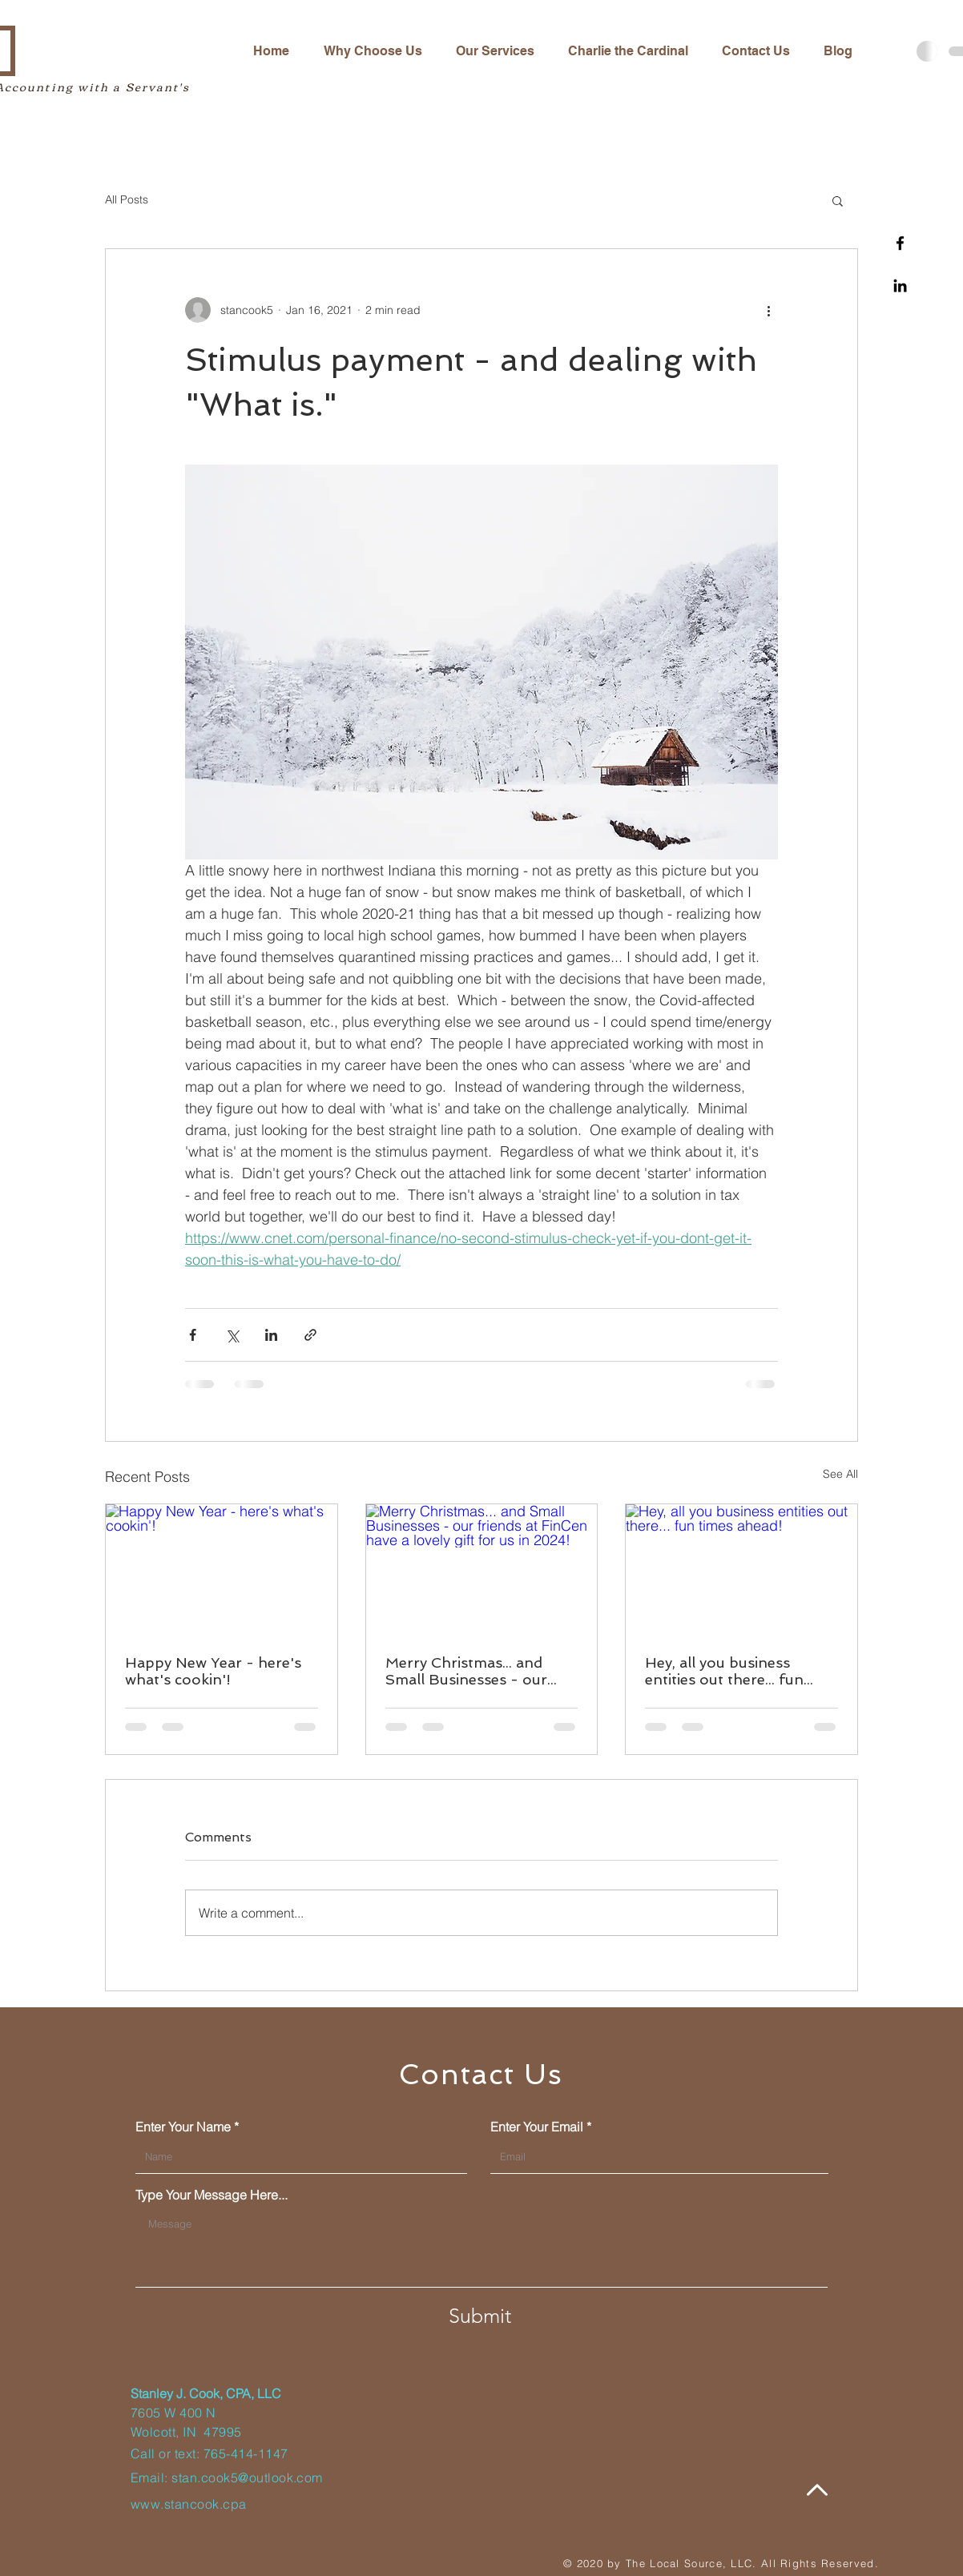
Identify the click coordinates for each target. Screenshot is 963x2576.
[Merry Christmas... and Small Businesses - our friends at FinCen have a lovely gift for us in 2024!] (482, 1569)
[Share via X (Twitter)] (232, 1334)
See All (840, 1474)
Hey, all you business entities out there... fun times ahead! (724, 1671)
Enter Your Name (183, 2126)
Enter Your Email (536, 2126)
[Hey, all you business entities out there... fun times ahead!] (741, 1569)
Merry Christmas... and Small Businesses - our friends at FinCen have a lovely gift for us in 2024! (474, 1671)
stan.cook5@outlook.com (247, 2477)
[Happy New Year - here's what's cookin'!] (221, 1569)
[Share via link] (310, 1334)
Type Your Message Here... (211, 2194)
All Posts (126, 199)
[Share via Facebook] (192, 1334)
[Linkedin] (900, 285)
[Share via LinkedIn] (271, 1334)
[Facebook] (900, 243)
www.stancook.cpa (189, 2504)
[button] (837, 200)
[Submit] (480, 2316)
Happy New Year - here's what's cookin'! (213, 1671)
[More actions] (768, 310)
